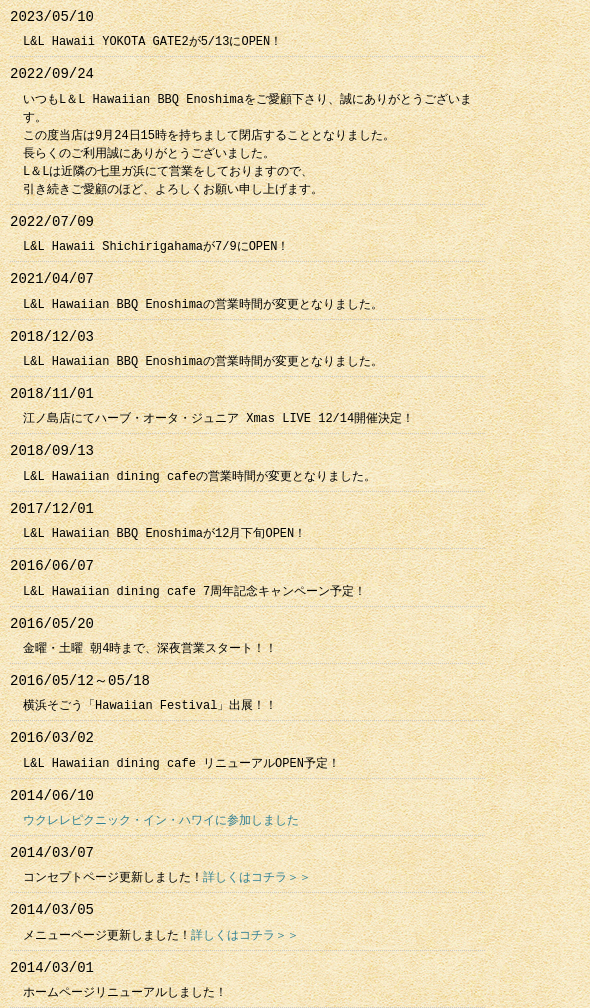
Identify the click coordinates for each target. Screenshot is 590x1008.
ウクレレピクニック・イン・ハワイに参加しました (161, 820)
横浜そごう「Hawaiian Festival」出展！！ (150, 705)
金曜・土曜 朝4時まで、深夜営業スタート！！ (150, 648)
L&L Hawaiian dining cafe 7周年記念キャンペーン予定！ (194, 591)
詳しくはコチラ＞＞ (257, 877)
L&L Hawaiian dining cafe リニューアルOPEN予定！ (181, 763)
